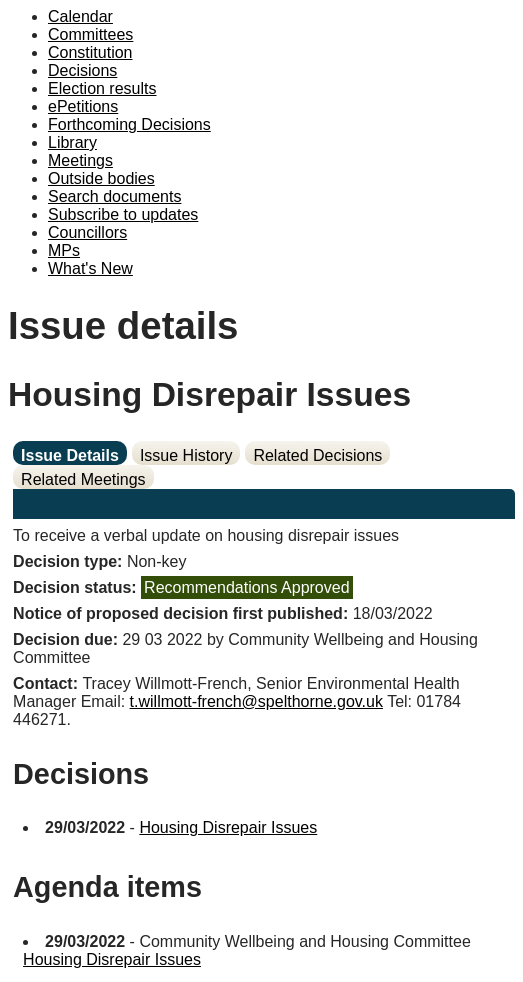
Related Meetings (83, 479)
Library (72, 142)
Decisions (82, 70)
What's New (90, 268)
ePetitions (83, 106)
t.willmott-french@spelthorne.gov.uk (256, 701)
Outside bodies (101, 178)
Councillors (87, 232)
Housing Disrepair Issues (228, 827)
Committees (90, 34)
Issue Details (70, 455)
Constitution (90, 52)
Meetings (80, 160)
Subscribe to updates (123, 214)
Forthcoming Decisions (129, 124)
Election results (102, 88)
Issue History (186, 455)
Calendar (80, 16)
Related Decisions (317, 455)
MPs (64, 250)
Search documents (114, 196)
